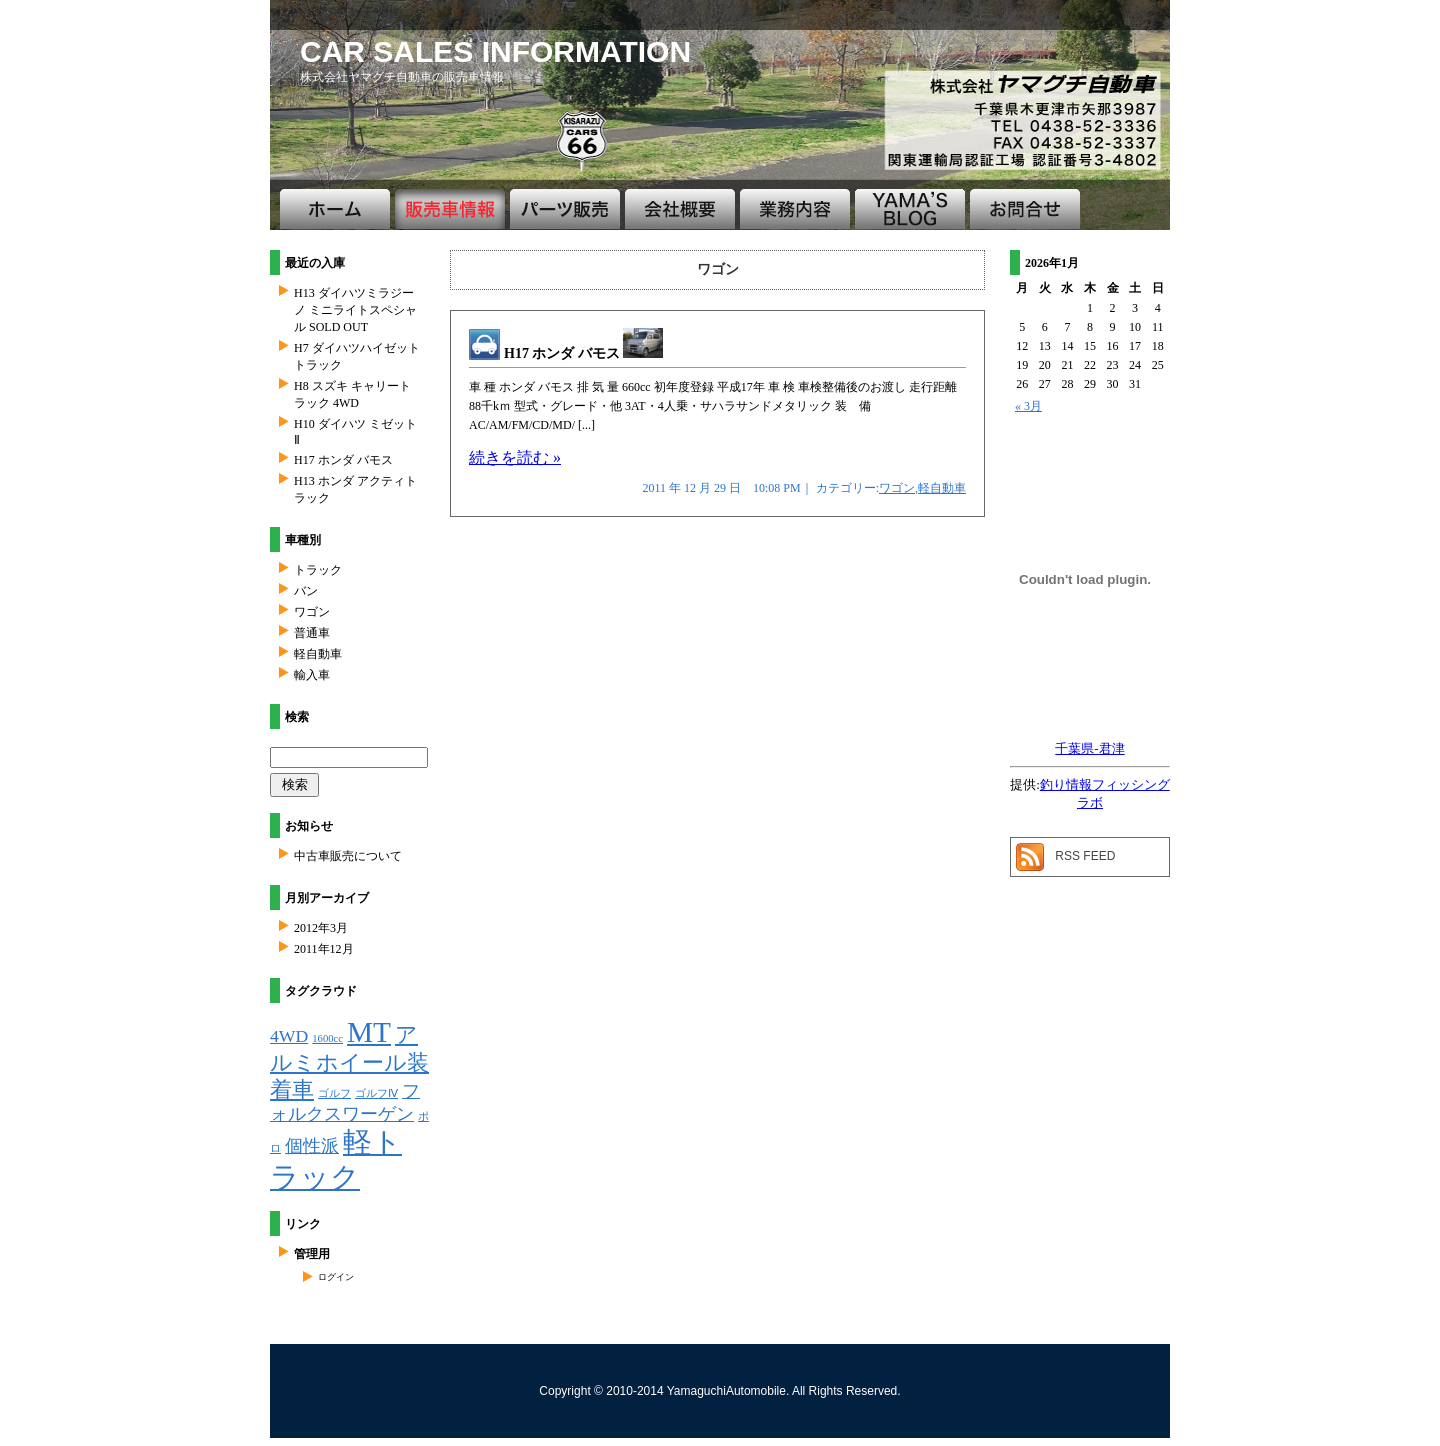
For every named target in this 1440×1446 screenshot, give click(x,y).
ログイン (336, 1277)
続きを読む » (515, 457)
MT (369, 1032)
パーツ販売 (565, 209)
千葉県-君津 (1089, 748)
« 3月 (1028, 406)
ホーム (335, 209)
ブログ (910, 209)
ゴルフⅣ (376, 1093)
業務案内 (795, 209)
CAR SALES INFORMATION (495, 51)
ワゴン (897, 488)
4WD (289, 1036)
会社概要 (680, 209)
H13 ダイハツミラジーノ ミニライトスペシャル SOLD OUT (355, 310)
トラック (318, 570)
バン (306, 591)
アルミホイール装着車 (349, 1062)
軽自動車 (942, 488)
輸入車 (312, 675)
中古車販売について (348, 856)
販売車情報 (450, 209)
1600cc (327, 1038)
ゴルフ (334, 1093)
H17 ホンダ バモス (583, 353)
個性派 (312, 1146)
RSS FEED (1085, 856)
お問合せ (1025, 209)
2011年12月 (324, 949)
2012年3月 (321, 928)
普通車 (312, 633)
